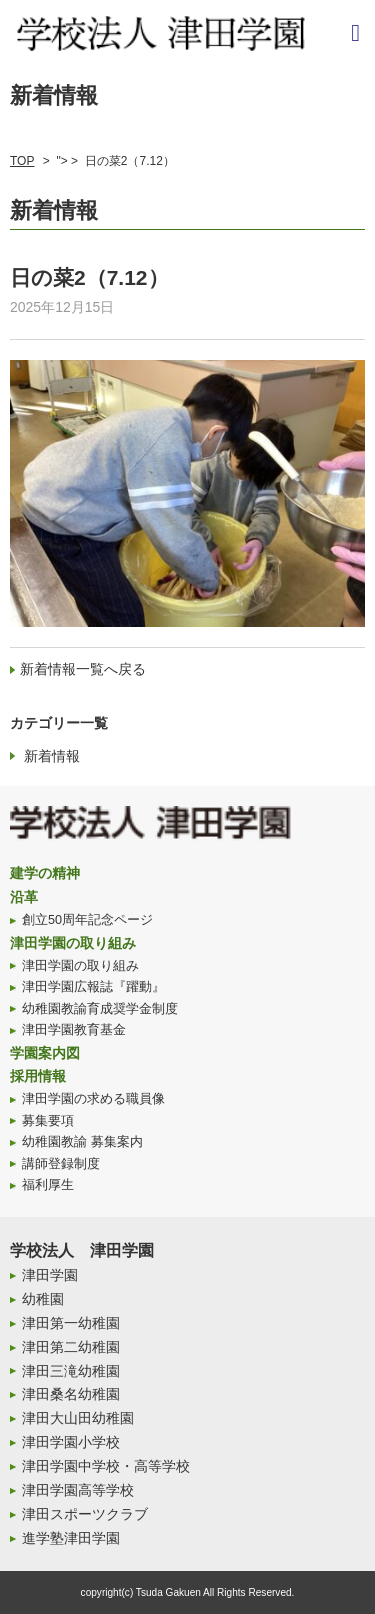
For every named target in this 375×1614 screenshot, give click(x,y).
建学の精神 (45, 873)
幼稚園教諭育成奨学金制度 (100, 1009)
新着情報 (52, 756)
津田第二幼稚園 (71, 1347)
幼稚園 (43, 1299)
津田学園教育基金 (74, 1030)
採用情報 (38, 1076)
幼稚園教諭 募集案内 (82, 1142)
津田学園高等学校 (78, 1490)
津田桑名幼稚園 (71, 1394)
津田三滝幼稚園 (71, 1371)
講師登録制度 (61, 1164)
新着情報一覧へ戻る (83, 669)
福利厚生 (48, 1185)
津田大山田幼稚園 (78, 1418)
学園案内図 (45, 1053)
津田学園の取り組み (73, 943)
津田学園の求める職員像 (93, 1099)
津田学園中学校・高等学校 (106, 1466)
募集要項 (48, 1121)
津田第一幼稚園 (71, 1323)
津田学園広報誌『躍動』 (93, 987)
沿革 (24, 897)
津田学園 (50, 1275)
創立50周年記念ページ (87, 920)
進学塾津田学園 (71, 1538)
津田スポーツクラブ (85, 1514)
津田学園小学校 (71, 1442)
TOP (22, 161)
